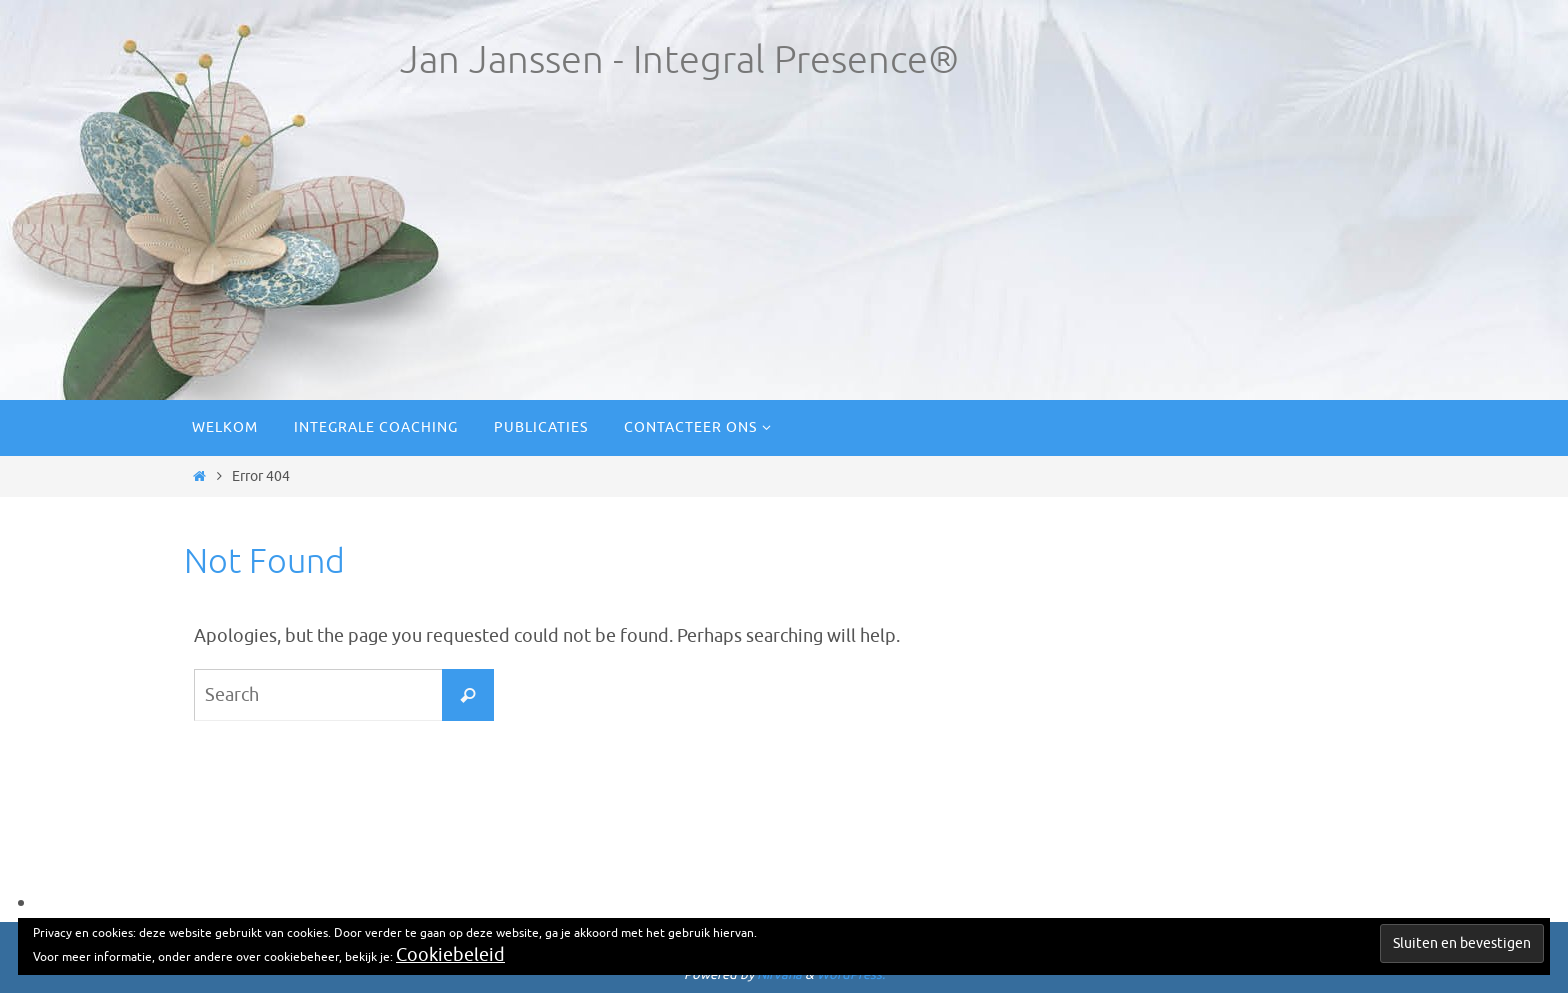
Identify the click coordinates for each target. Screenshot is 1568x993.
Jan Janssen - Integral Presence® (679, 60)
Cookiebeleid (450, 955)
